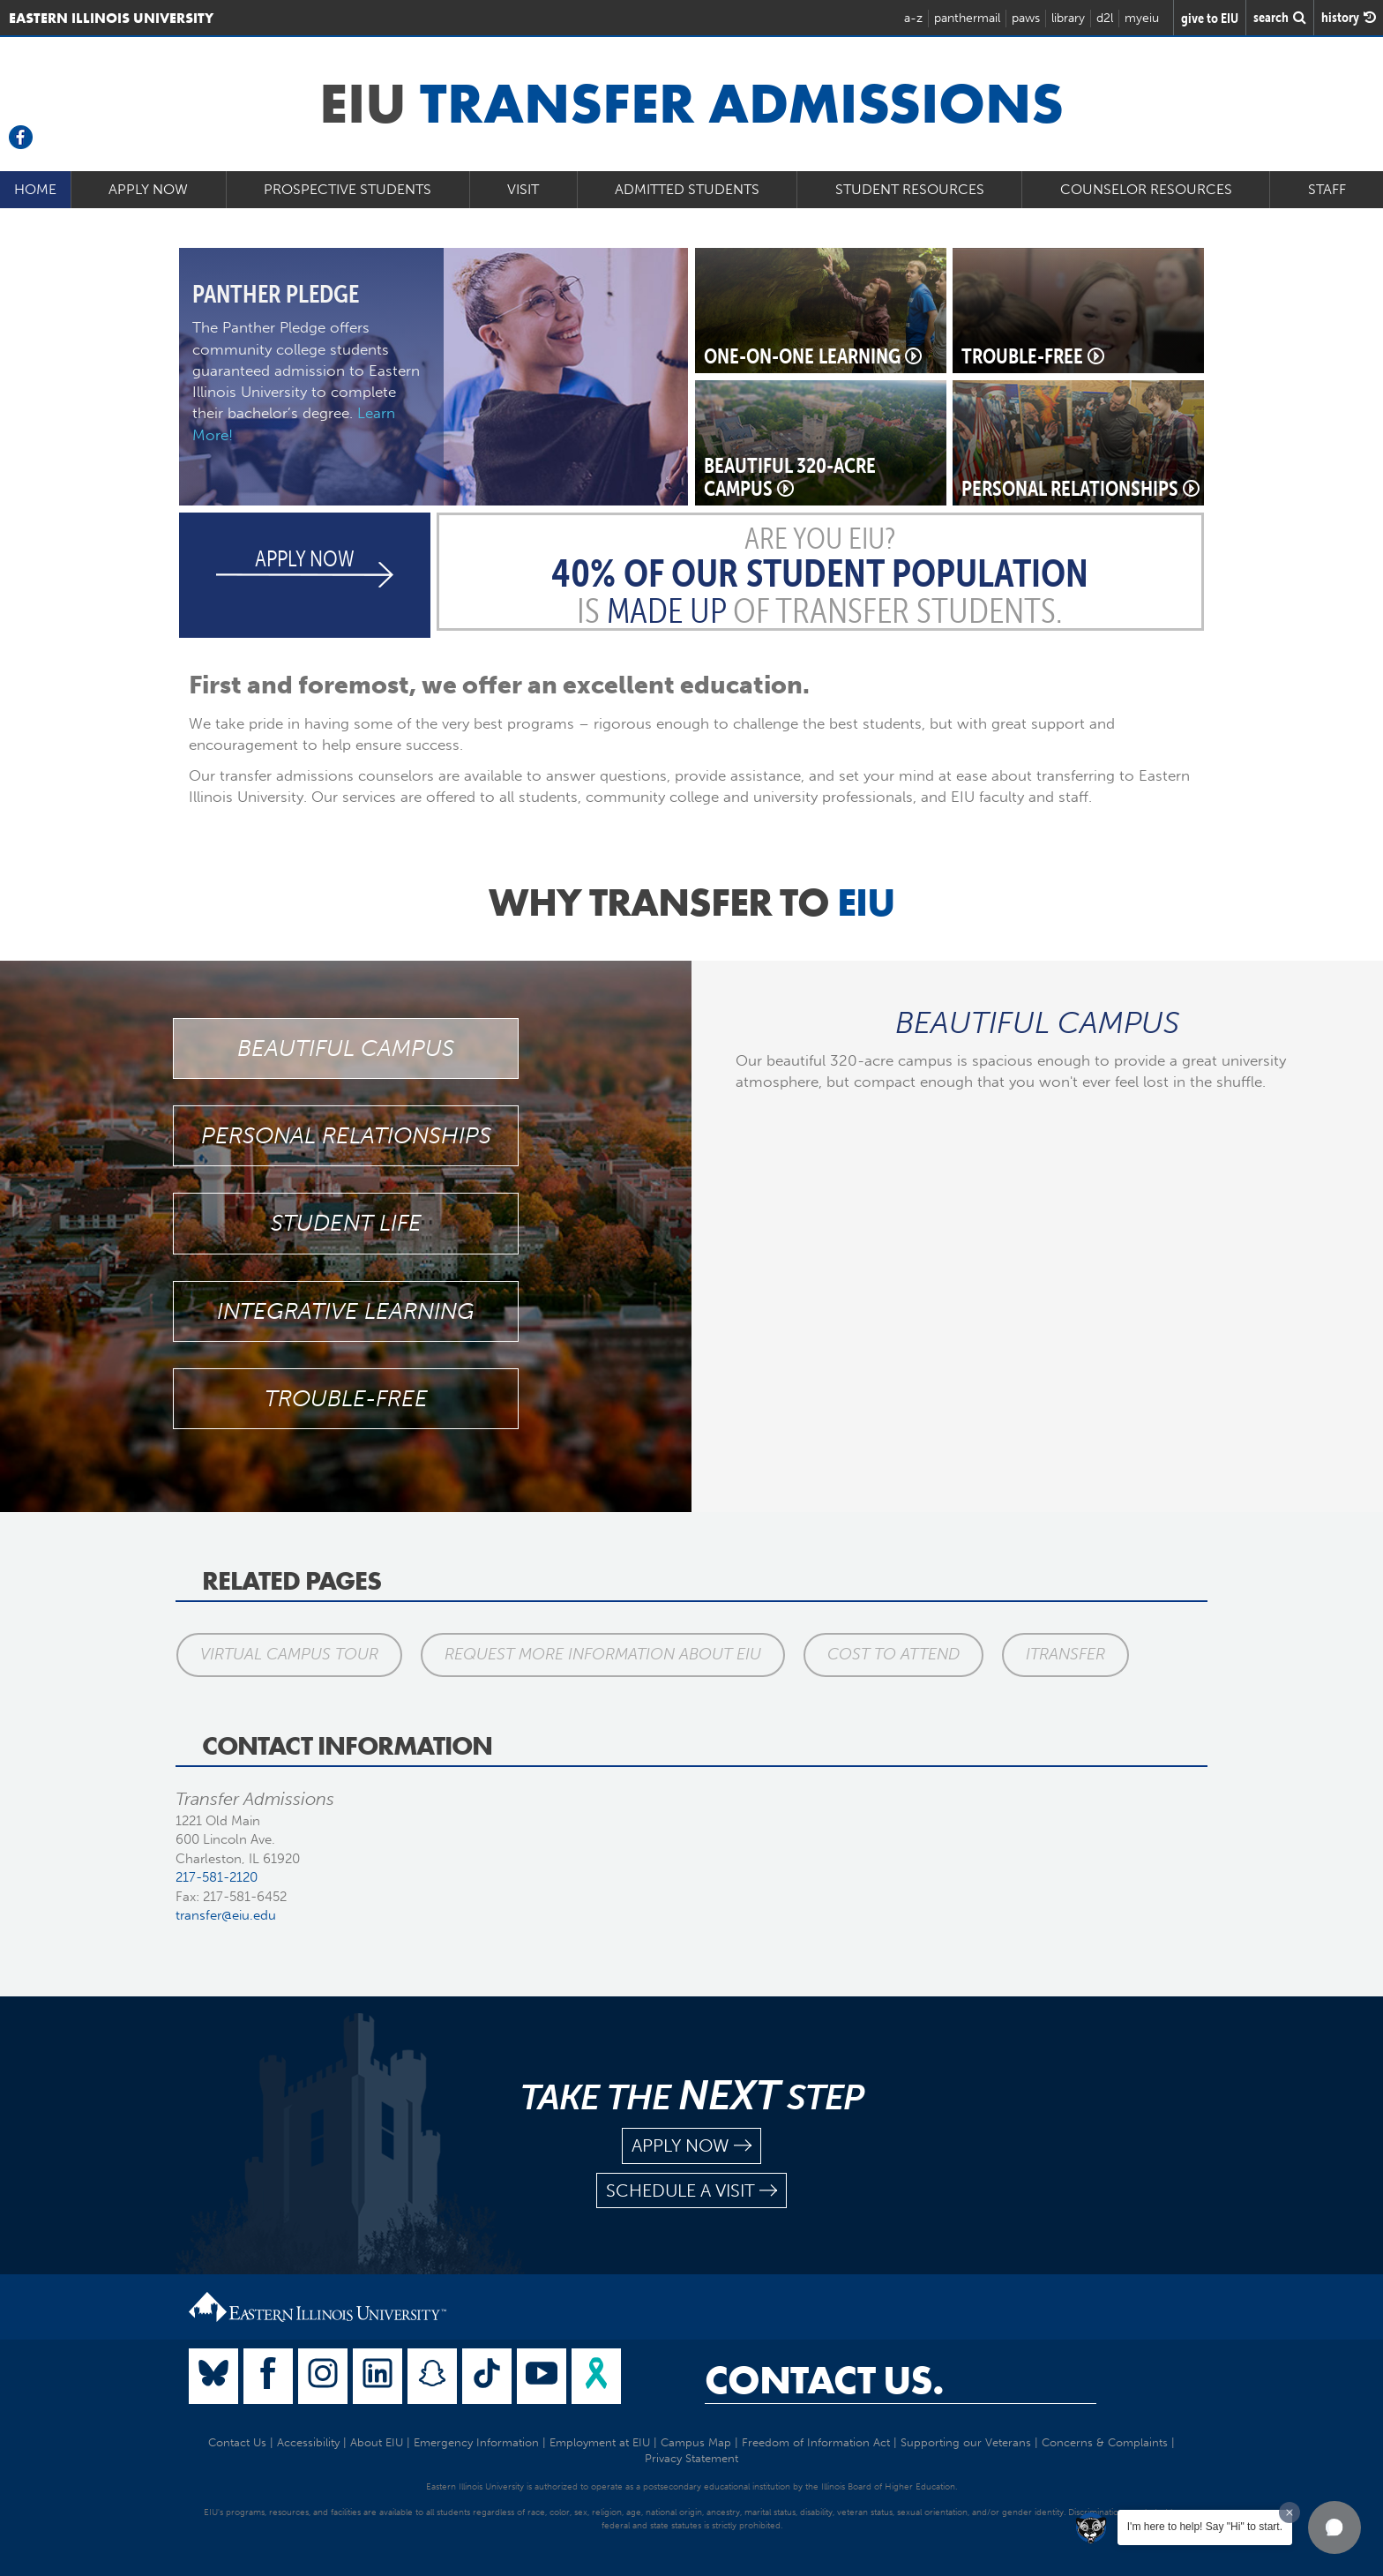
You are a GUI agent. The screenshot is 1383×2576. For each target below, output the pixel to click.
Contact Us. (824, 2380)
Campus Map (696, 2442)
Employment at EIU (599, 2442)
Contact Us (237, 2442)
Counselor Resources (1146, 189)
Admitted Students (687, 189)
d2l (1104, 18)
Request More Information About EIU (601, 1654)
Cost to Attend (891, 1654)
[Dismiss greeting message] (1289, 2512)
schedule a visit (691, 2191)
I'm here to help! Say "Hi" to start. (1204, 2526)
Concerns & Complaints (1105, 2442)
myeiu (1142, 18)
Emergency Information (476, 2442)
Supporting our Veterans (966, 2442)
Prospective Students (347, 189)
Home (35, 189)
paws (1026, 18)
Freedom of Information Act (816, 2442)
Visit (523, 189)
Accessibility (308, 2442)
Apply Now (148, 189)
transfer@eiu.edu (226, 1915)
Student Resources (909, 189)
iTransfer (1062, 1654)
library (1068, 18)
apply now (691, 2146)
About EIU (376, 2442)
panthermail (967, 18)
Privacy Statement (691, 2458)
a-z (913, 18)
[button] (1334, 2527)
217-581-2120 (217, 1877)
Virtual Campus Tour (288, 1654)
